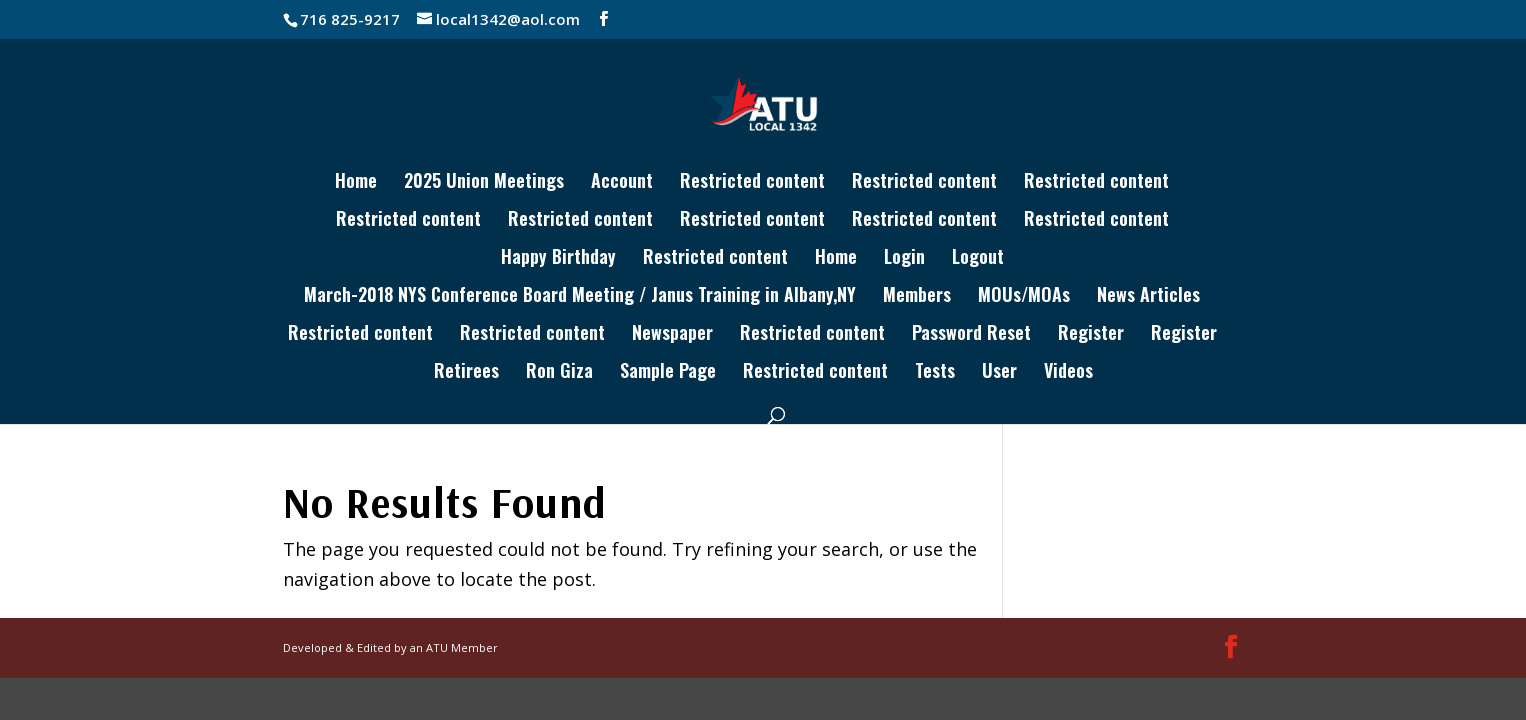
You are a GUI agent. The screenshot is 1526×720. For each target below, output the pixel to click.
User (999, 373)
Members (917, 297)
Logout (978, 259)
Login (904, 259)
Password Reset (971, 335)
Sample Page (668, 373)
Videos (1068, 373)
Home (356, 183)
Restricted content (752, 183)
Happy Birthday (558, 259)
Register (1091, 335)
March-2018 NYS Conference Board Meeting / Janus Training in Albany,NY (580, 297)
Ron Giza (559, 373)
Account (622, 183)
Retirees (466, 373)
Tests (935, 373)
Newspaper (672, 335)
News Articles (1148, 297)
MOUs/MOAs (1024, 297)
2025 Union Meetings (484, 183)
